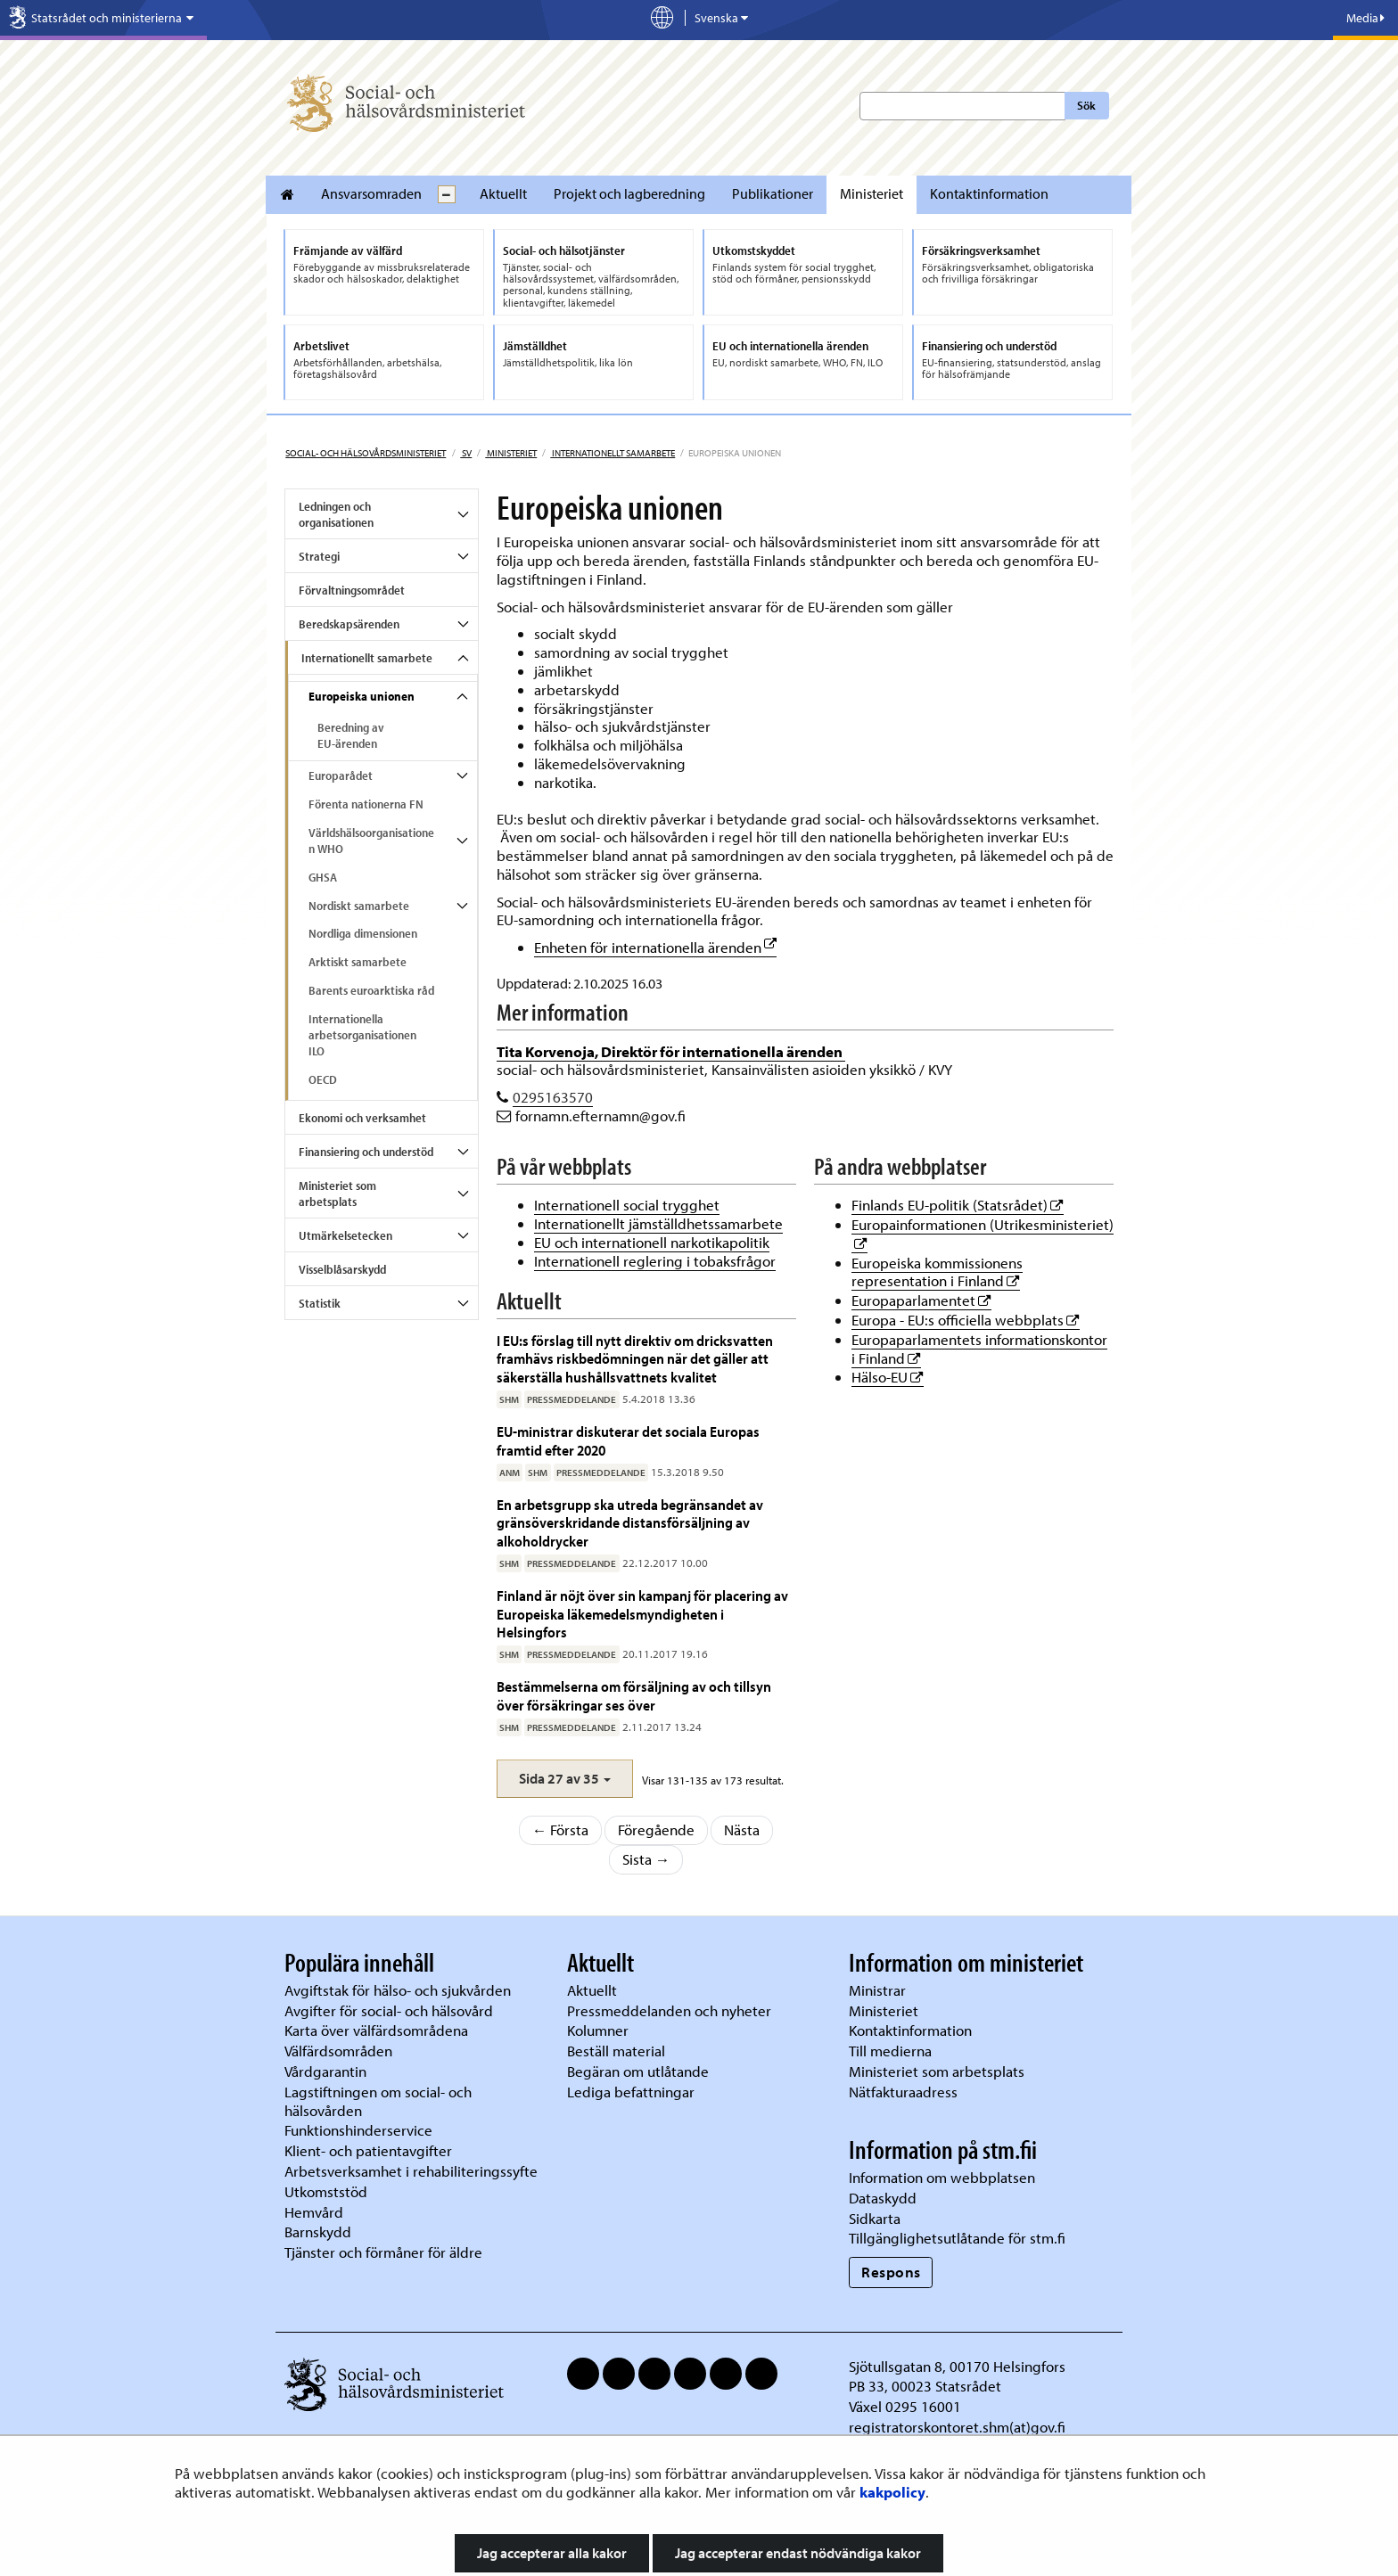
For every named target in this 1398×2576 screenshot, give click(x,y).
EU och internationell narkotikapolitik (651, 1242)
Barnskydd (317, 2231)
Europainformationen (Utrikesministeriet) (982, 1224)
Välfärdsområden (338, 2050)
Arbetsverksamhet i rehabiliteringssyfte (412, 2171)
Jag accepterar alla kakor (552, 2553)
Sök (1086, 105)
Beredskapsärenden (349, 624)
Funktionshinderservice (358, 2130)
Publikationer (772, 193)
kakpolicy (892, 2491)
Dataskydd (883, 2197)
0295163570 (553, 1096)
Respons (891, 2271)
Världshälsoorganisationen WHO (371, 840)
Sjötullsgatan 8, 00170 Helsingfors (957, 2366)
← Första (560, 1829)
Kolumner (598, 2030)
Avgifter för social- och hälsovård (388, 2010)
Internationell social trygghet (627, 1204)
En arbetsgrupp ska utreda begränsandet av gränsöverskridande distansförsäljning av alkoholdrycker (630, 1522)
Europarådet (340, 775)
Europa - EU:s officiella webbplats (965, 1319)
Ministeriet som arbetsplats (337, 1193)
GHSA (322, 877)
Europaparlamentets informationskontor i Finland (979, 1348)
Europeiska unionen (361, 696)
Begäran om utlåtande (638, 2071)
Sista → (646, 1859)
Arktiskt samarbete (357, 962)
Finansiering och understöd (366, 1152)
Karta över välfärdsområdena (376, 2030)
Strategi (319, 556)
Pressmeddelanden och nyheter (669, 2010)
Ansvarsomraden (371, 193)
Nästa (742, 1829)
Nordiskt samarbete (358, 906)
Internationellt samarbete (612, 453)
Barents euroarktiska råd (371, 990)
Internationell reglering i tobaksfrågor (655, 1260)
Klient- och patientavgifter (368, 2150)
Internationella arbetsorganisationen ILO (362, 1035)
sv (466, 453)
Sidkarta (874, 2218)
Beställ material (616, 2050)
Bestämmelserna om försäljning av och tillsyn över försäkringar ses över (634, 1695)
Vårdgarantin (325, 2071)
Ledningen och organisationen (336, 514)
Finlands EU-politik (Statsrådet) (957, 1204)
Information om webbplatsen (942, 2177)
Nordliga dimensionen (362, 933)
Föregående (656, 1829)
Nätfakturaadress (903, 2091)
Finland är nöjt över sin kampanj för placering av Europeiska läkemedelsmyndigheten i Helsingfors (642, 1613)
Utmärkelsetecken (345, 1235)
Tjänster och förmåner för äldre (383, 2252)
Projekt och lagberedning (629, 193)
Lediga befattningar (631, 2091)
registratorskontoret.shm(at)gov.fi (957, 2426)
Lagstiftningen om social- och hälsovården (378, 2101)
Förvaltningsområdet (352, 590)
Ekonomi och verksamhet (362, 1118)
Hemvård (313, 2212)
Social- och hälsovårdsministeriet (365, 453)
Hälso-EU (887, 1376)
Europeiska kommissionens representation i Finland (937, 1272)
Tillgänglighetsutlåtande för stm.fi (957, 2237)
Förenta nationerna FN (366, 804)
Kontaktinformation (989, 193)
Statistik (320, 1303)
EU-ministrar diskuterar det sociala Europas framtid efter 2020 (628, 1440)
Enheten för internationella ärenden (655, 947)
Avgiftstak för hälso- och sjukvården (397, 1990)
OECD (322, 1079)
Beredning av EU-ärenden (350, 735)
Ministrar (877, 1990)
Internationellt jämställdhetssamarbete (658, 1223)
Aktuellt (503, 193)
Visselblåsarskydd (342, 1269)
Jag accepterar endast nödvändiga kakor (798, 2553)
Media (1365, 18)
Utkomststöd (325, 2191)
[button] (565, 1779)
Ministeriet (871, 193)
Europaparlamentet (921, 1300)
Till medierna (890, 2050)
